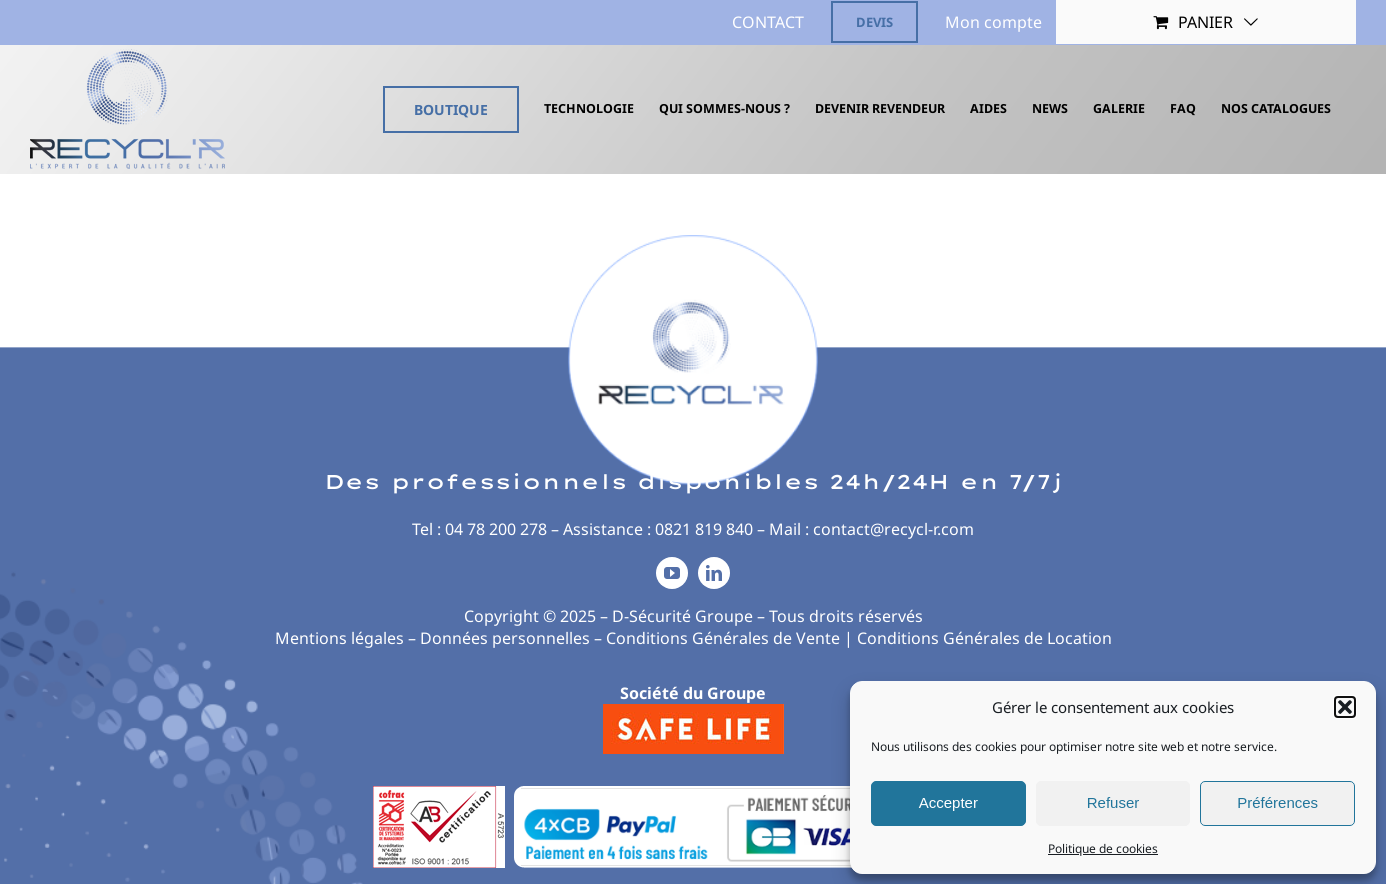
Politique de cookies (1103, 848)
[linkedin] (714, 573)
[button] (1345, 707)
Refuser (1113, 802)
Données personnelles (505, 638)
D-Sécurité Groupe (682, 616)
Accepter (948, 802)
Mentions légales (339, 638)
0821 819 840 (704, 529)
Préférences (1277, 802)
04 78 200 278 (496, 529)
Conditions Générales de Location (984, 638)
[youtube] (672, 573)
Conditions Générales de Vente (723, 638)
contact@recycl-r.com (893, 529)
